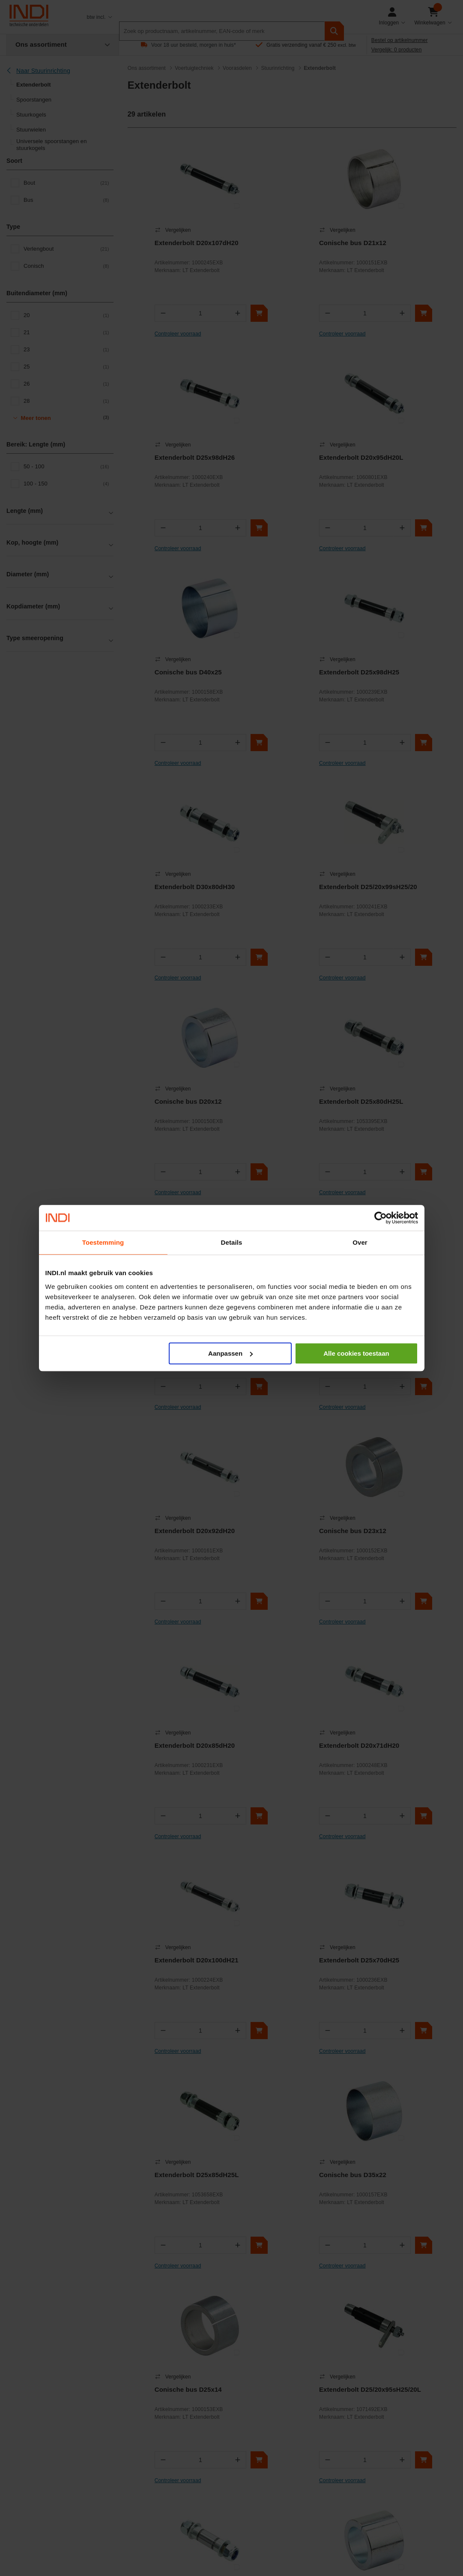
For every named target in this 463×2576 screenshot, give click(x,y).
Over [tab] (359, 1242)
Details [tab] (231, 1242)
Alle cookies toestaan (356, 1353)
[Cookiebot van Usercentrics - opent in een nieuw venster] (380, 1217)
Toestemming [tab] (103, 1242)
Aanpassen (230, 1353)
